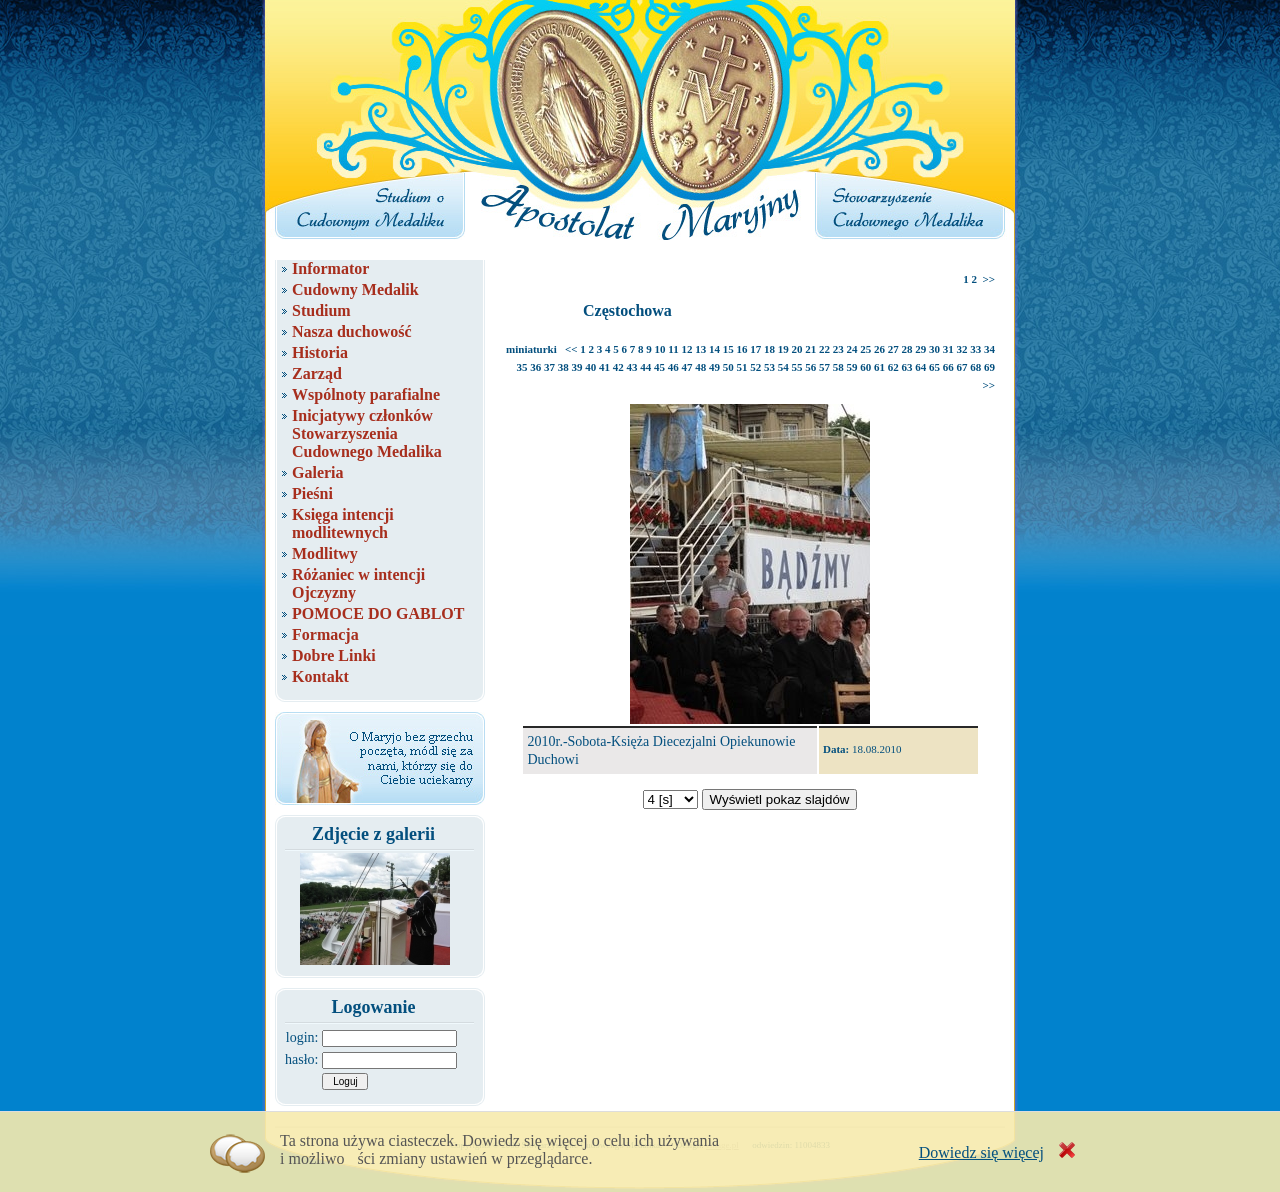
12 (687, 349)
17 (755, 349)
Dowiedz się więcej (981, 1152)
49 (714, 367)
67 (962, 367)
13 (700, 349)
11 (673, 349)
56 (810, 367)
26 (879, 349)
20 (797, 349)
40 (590, 367)
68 (975, 367)
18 (769, 349)
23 (838, 349)
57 (824, 367)
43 (632, 367)
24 (852, 349)
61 (879, 367)
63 (907, 367)
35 (522, 367)
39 (577, 367)
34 (989, 349)
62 (893, 367)
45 (659, 367)
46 (673, 367)
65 (934, 367)
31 (948, 349)
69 (989, 367)
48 (700, 367)
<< (571, 349)
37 (549, 367)
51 (742, 367)
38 (563, 367)
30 (934, 349)
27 (893, 349)
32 (962, 349)
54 (783, 367)
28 (907, 349)
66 (948, 367)
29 (920, 349)
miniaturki (531, 349)
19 (783, 349)
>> (988, 279)
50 (728, 367)
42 (618, 367)
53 (769, 367)
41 (604, 367)
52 (755, 367)
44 (645, 367)
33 (975, 349)
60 (865, 367)
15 (728, 349)
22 (824, 349)
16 (742, 349)
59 (852, 367)
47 (687, 367)
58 (838, 367)
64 (920, 367)
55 (797, 367)
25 (865, 349)
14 (714, 349)
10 (660, 349)
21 (810, 349)
